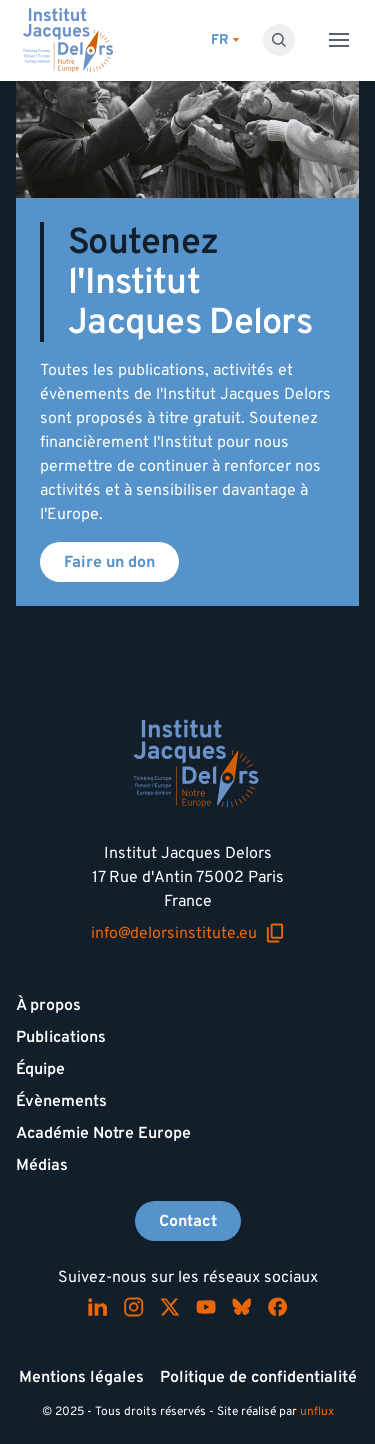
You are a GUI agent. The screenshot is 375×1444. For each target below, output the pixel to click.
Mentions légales (81, 1377)
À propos (48, 1005)
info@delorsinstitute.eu (188, 933)
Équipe (40, 1069)
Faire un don (109, 562)
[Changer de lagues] (225, 40)
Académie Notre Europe (103, 1133)
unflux (317, 1411)
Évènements (61, 1101)
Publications (61, 1037)
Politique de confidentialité (258, 1377)
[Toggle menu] (339, 40)
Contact (188, 1221)
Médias (42, 1165)
